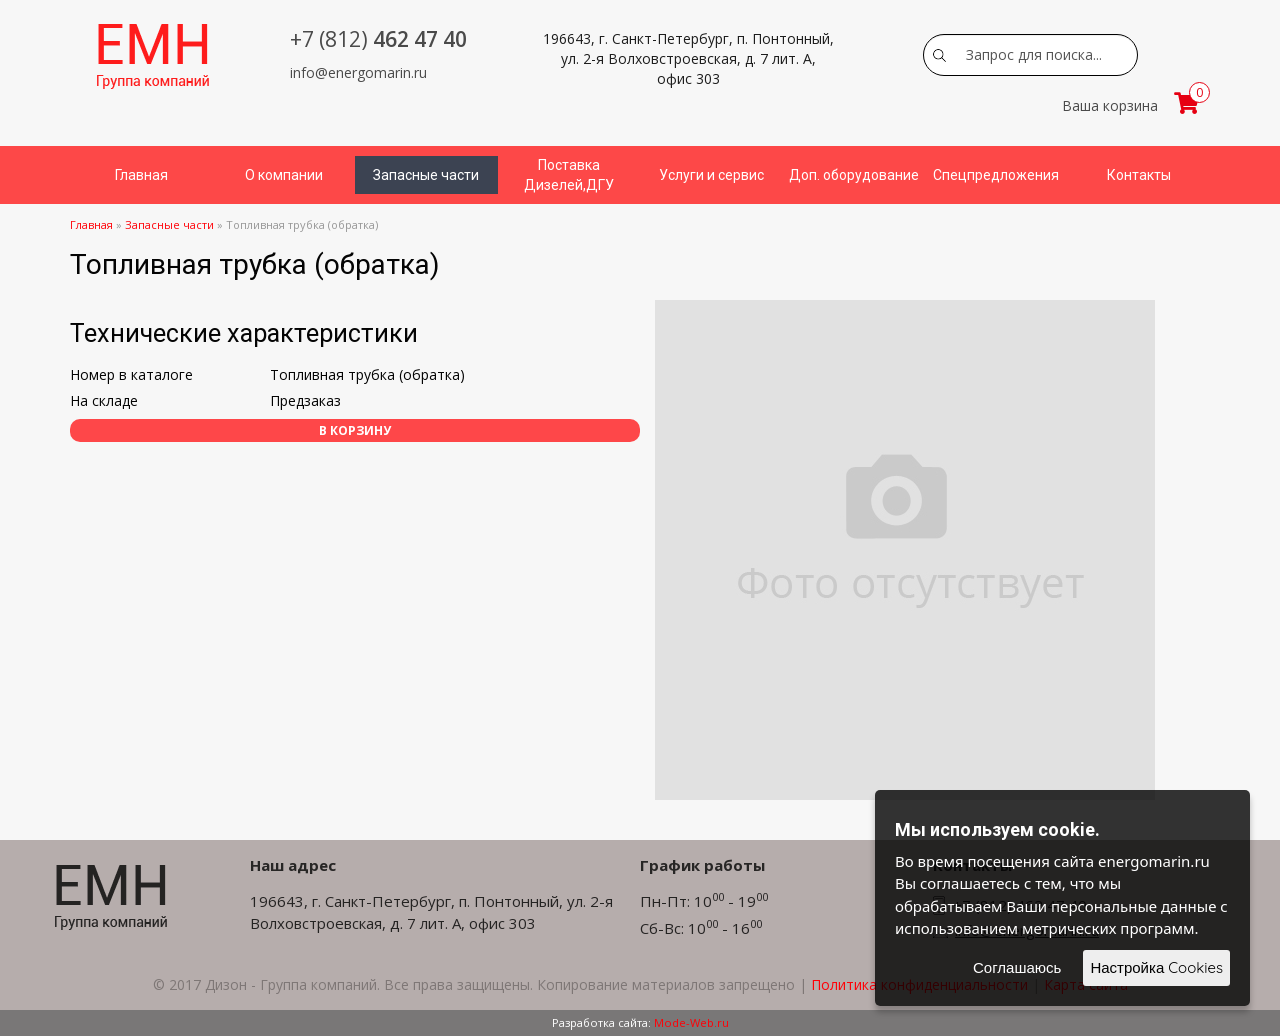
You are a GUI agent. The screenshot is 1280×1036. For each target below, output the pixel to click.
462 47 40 (378, 39)
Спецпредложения (996, 175)
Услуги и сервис (711, 175)
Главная (141, 175)
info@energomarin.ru (358, 72)
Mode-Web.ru (691, 1022)
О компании (284, 175)
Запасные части (426, 175)
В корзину (355, 430)
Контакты (1139, 175)
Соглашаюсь (1017, 967)
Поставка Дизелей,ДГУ (569, 175)
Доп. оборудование (854, 175)
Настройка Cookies (1156, 967)
